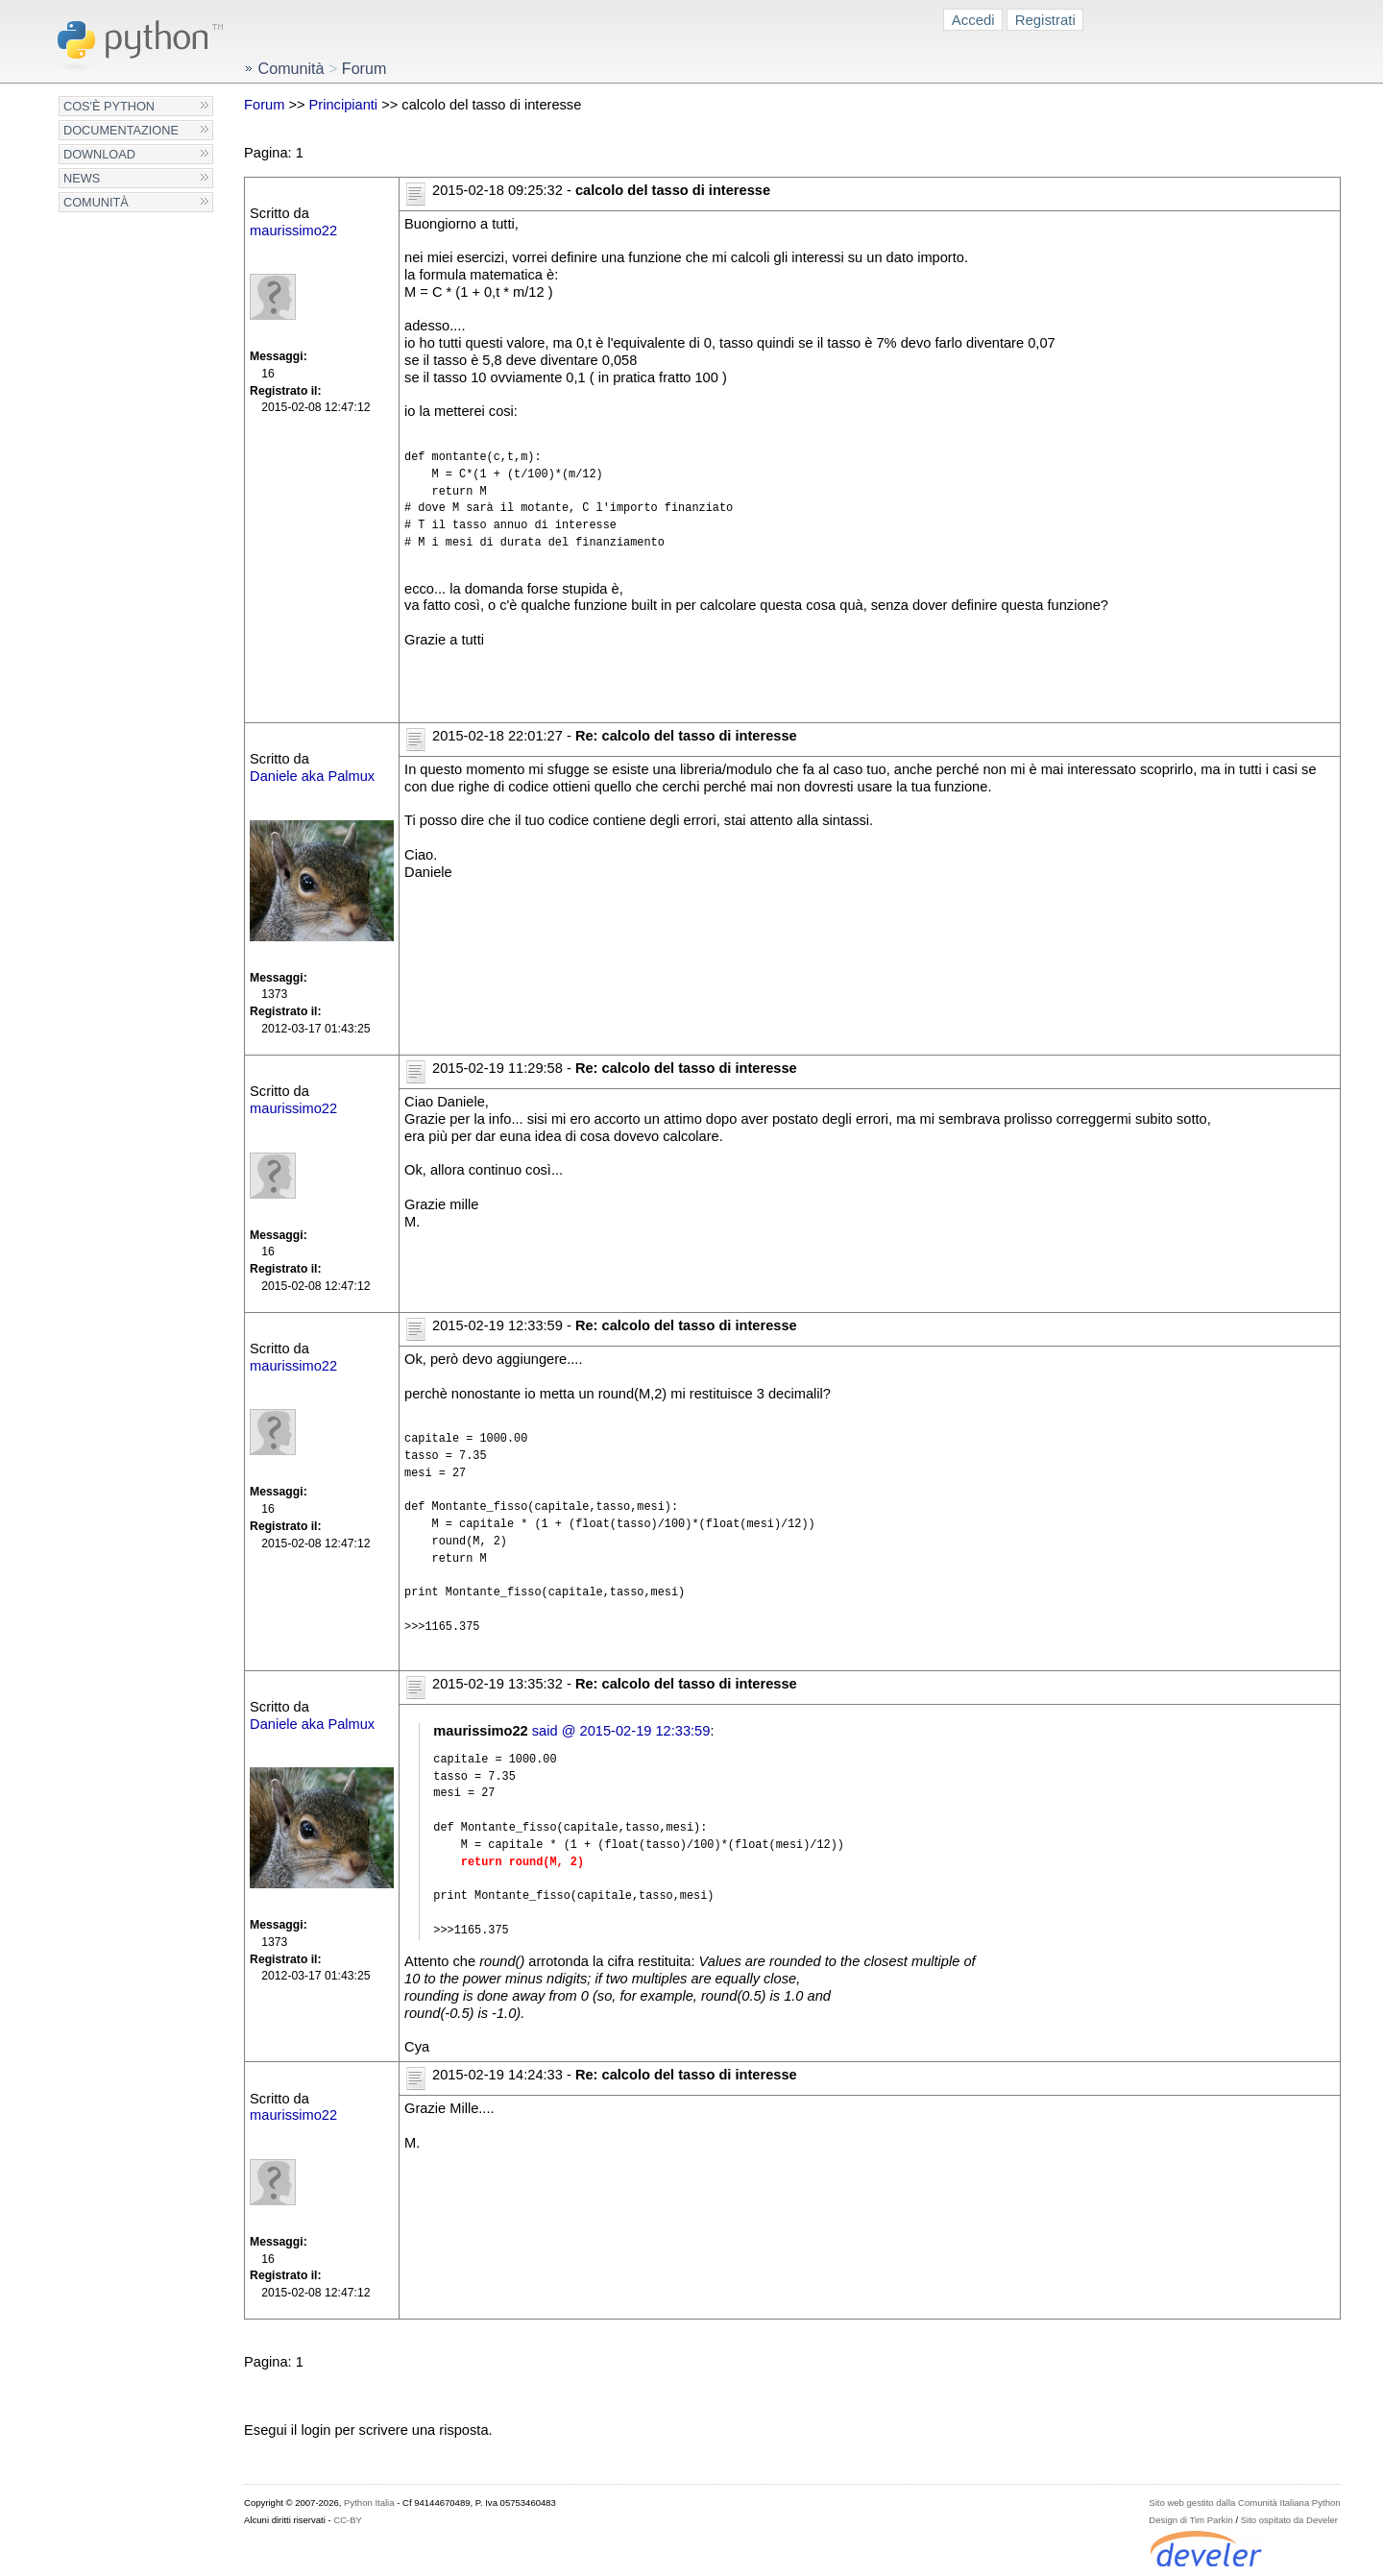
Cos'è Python (109, 106)
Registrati (1045, 20)
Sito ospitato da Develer (1289, 2520)
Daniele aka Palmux (312, 776)
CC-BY (347, 2520)
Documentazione (121, 130)
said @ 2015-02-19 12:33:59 (621, 1730)
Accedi (973, 20)
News (81, 178)
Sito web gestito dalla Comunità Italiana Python (1244, 2502)
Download (99, 154)
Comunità (96, 202)
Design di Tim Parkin (1190, 2520)
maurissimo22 (293, 230)
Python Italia (369, 2502)
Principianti (343, 104)
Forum (264, 104)
